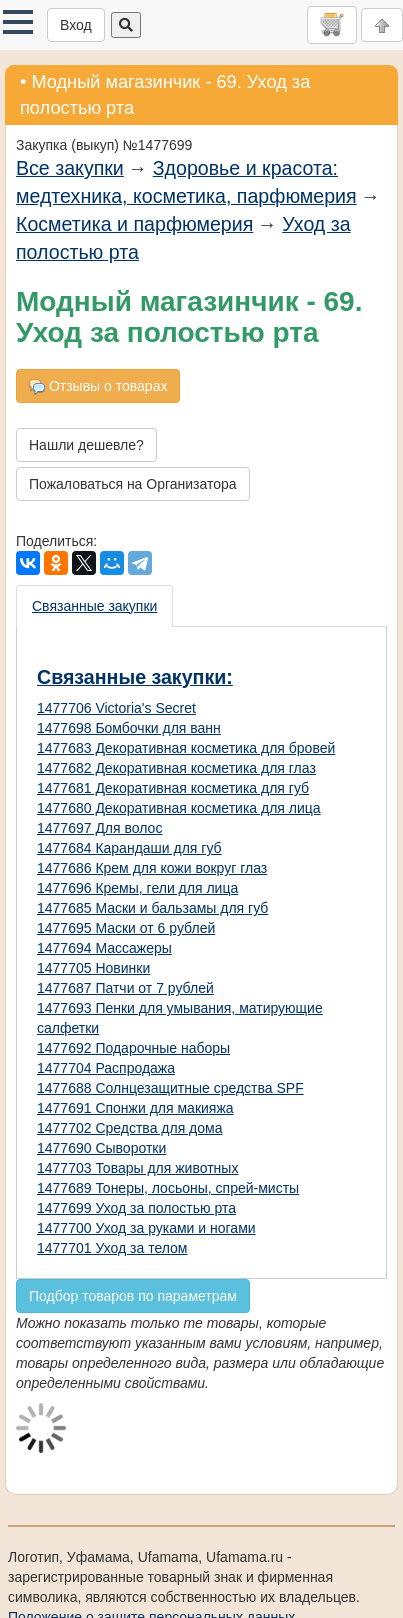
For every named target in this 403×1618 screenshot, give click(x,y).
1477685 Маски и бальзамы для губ (152, 908)
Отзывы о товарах (98, 386)
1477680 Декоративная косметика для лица (179, 808)
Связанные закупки (94, 606)
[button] (18, 22)
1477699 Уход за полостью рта (136, 1208)
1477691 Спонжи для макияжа (135, 1108)
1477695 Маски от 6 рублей (126, 928)
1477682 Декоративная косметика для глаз (176, 768)
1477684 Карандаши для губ (129, 848)
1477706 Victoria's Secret (116, 708)
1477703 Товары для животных (137, 1168)
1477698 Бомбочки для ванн (129, 728)
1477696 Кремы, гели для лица (137, 888)
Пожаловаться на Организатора (133, 484)
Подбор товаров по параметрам (133, 1296)
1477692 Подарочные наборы (133, 1048)
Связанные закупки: (135, 677)
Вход (76, 25)
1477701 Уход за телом (112, 1248)
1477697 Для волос (99, 828)
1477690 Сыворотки (101, 1148)
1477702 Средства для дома (129, 1128)
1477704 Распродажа (106, 1068)
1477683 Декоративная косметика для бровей (186, 748)
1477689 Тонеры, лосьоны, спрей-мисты (168, 1188)
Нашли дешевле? (86, 445)
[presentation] (95, 606)
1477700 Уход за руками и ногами (146, 1228)
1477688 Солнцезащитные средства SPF (170, 1088)
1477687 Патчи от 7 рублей (125, 988)
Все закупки (70, 168)
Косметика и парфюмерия (134, 224)
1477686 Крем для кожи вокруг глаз (152, 868)
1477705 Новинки (93, 968)
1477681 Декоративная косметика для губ (173, 788)
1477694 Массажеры (104, 948)
